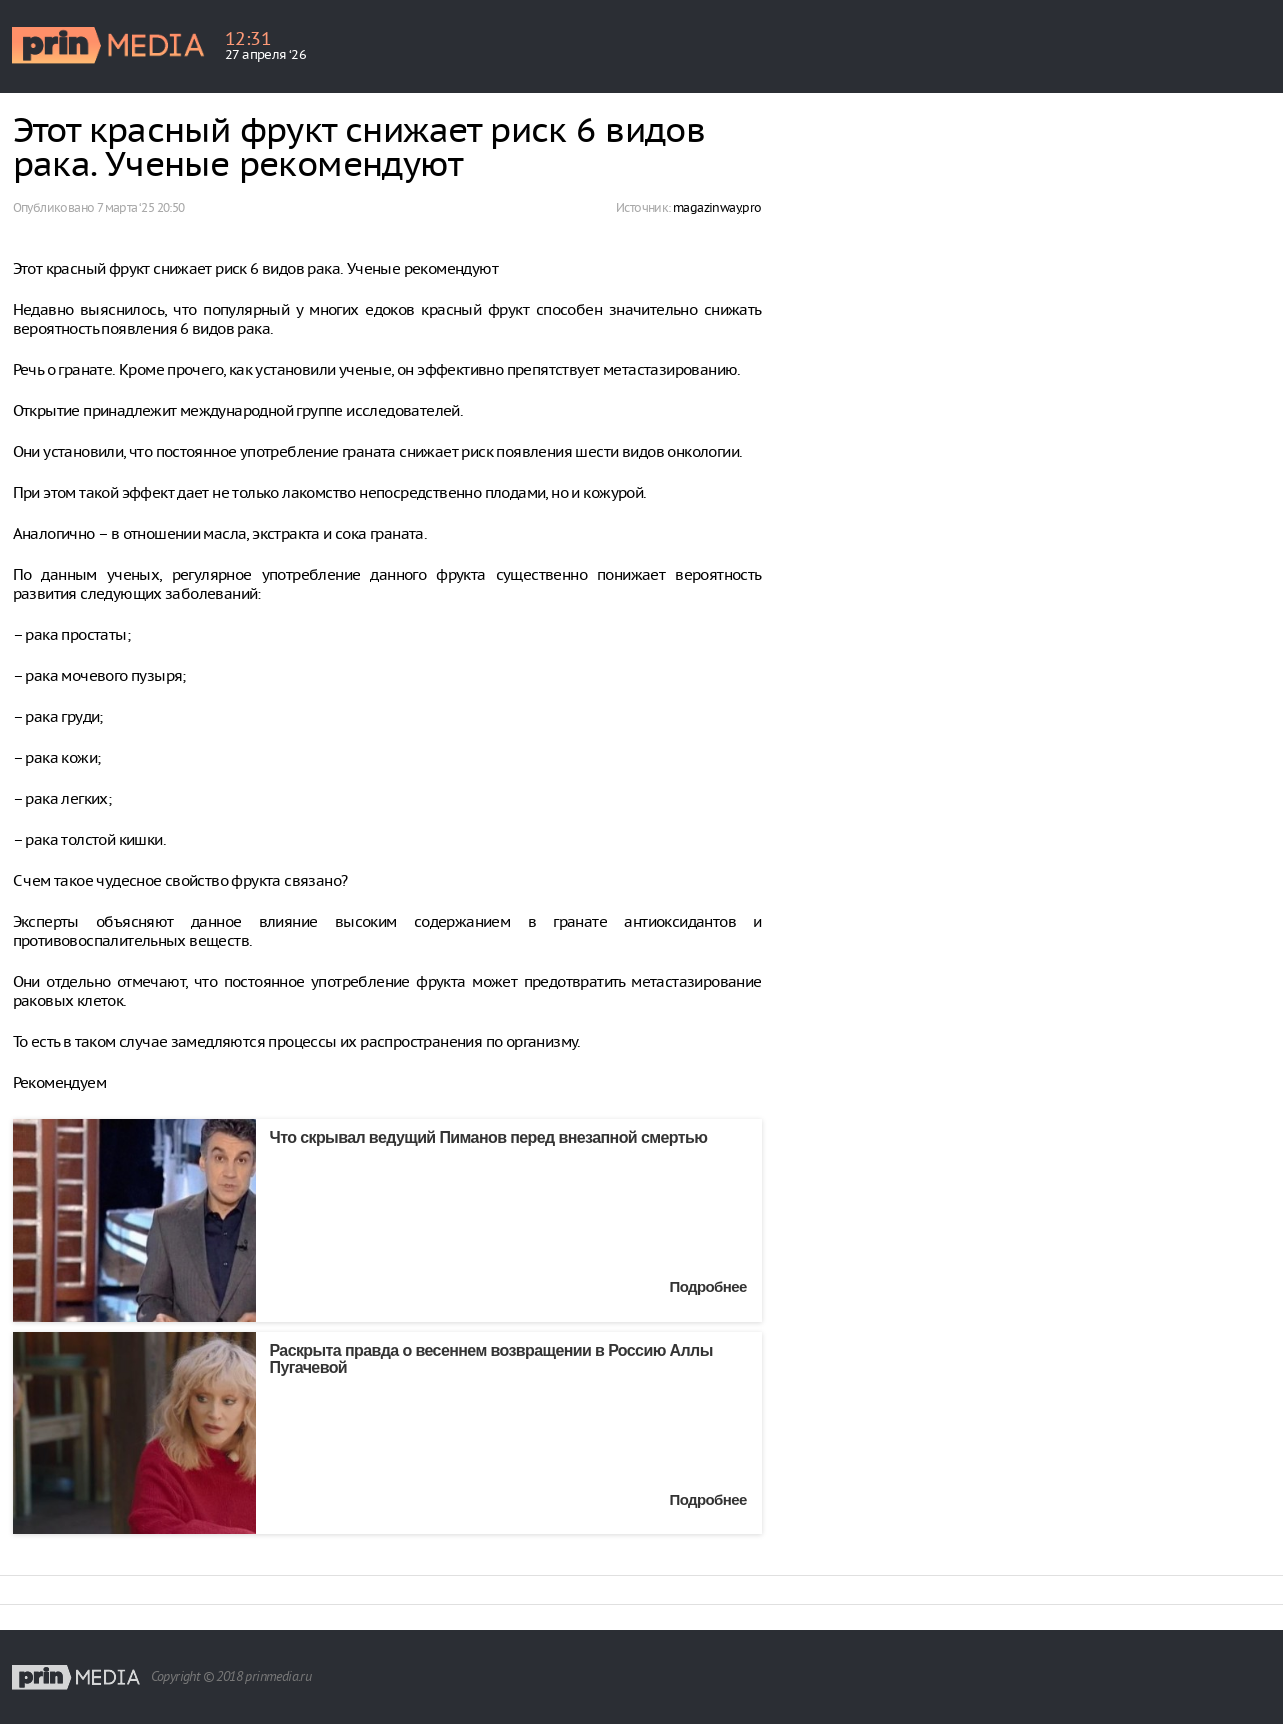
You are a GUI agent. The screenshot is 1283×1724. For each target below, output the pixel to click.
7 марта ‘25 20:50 (141, 207)
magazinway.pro (717, 207)
